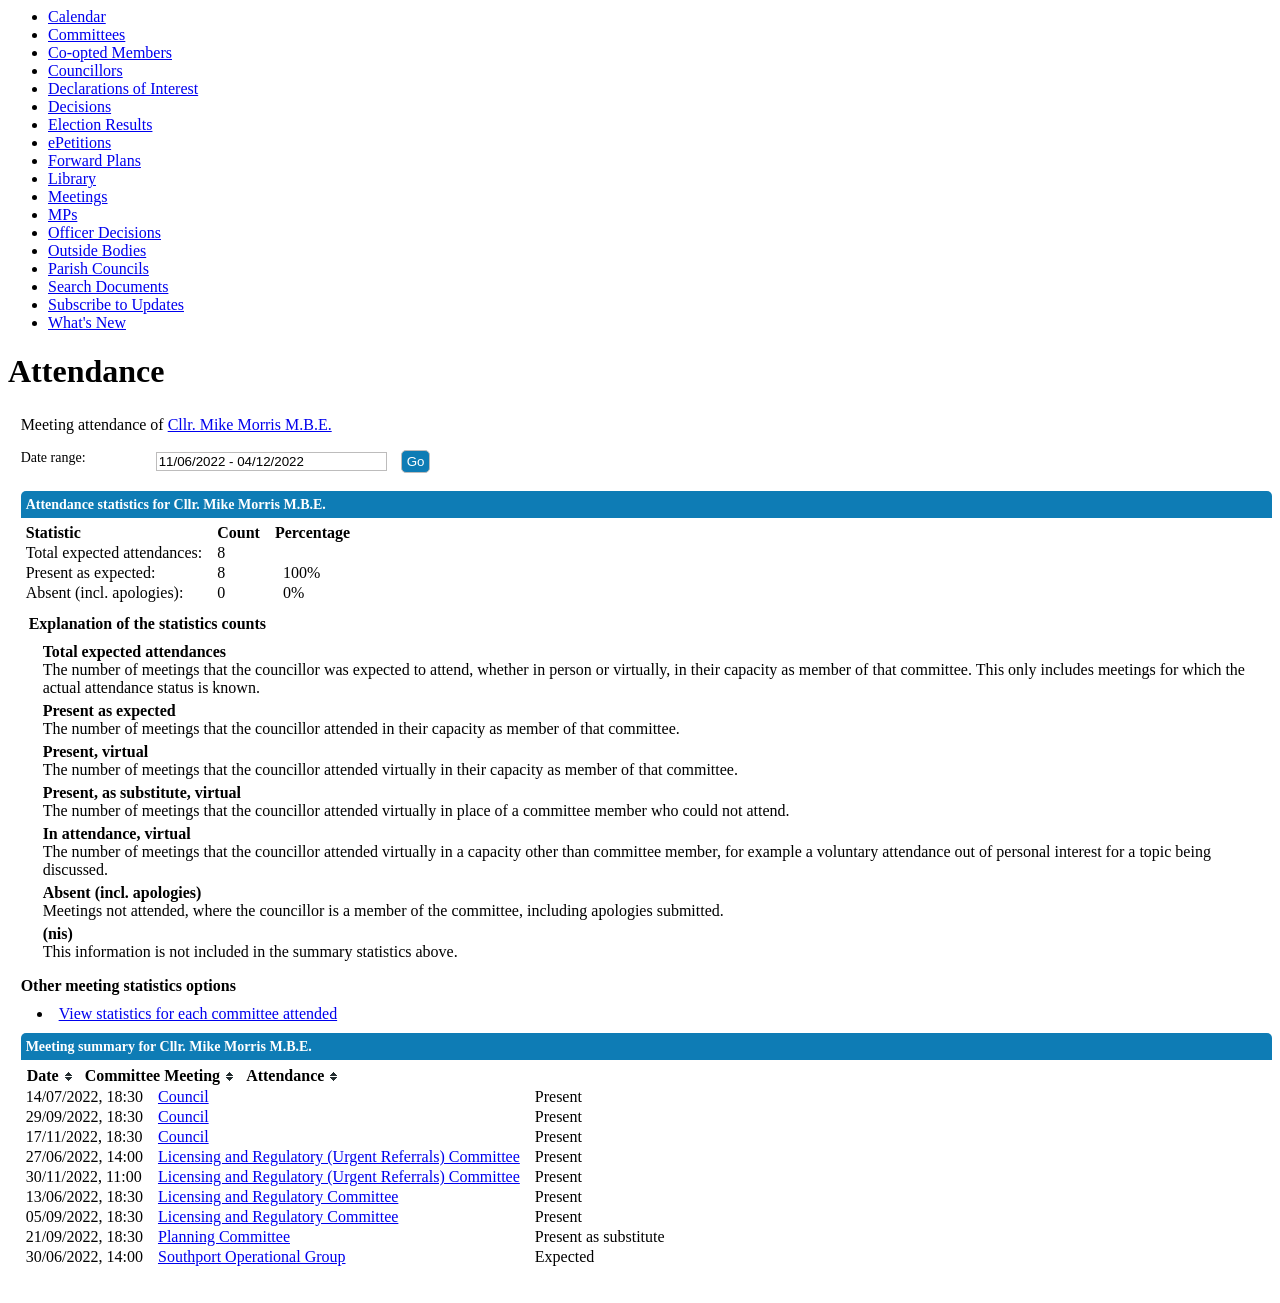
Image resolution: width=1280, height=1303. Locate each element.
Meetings (78, 196)
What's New (87, 322)
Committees (86, 34)
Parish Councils (98, 268)
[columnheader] (50, 1076)
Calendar (77, 16)
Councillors (85, 70)
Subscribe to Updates (116, 304)
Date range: (53, 457)
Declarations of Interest (123, 88)
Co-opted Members (110, 52)
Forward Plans (94, 160)
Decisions (79, 106)
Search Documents (108, 286)
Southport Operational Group (252, 1256)
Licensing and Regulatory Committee (278, 1196)
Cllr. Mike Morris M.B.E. (250, 424)
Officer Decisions (104, 232)
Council (183, 1096)
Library (72, 178)
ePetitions (79, 142)
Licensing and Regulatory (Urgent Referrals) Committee (339, 1156)
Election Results (100, 124)
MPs (62, 214)
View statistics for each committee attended (198, 1013)
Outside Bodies (97, 250)
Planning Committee (224, 1236)
